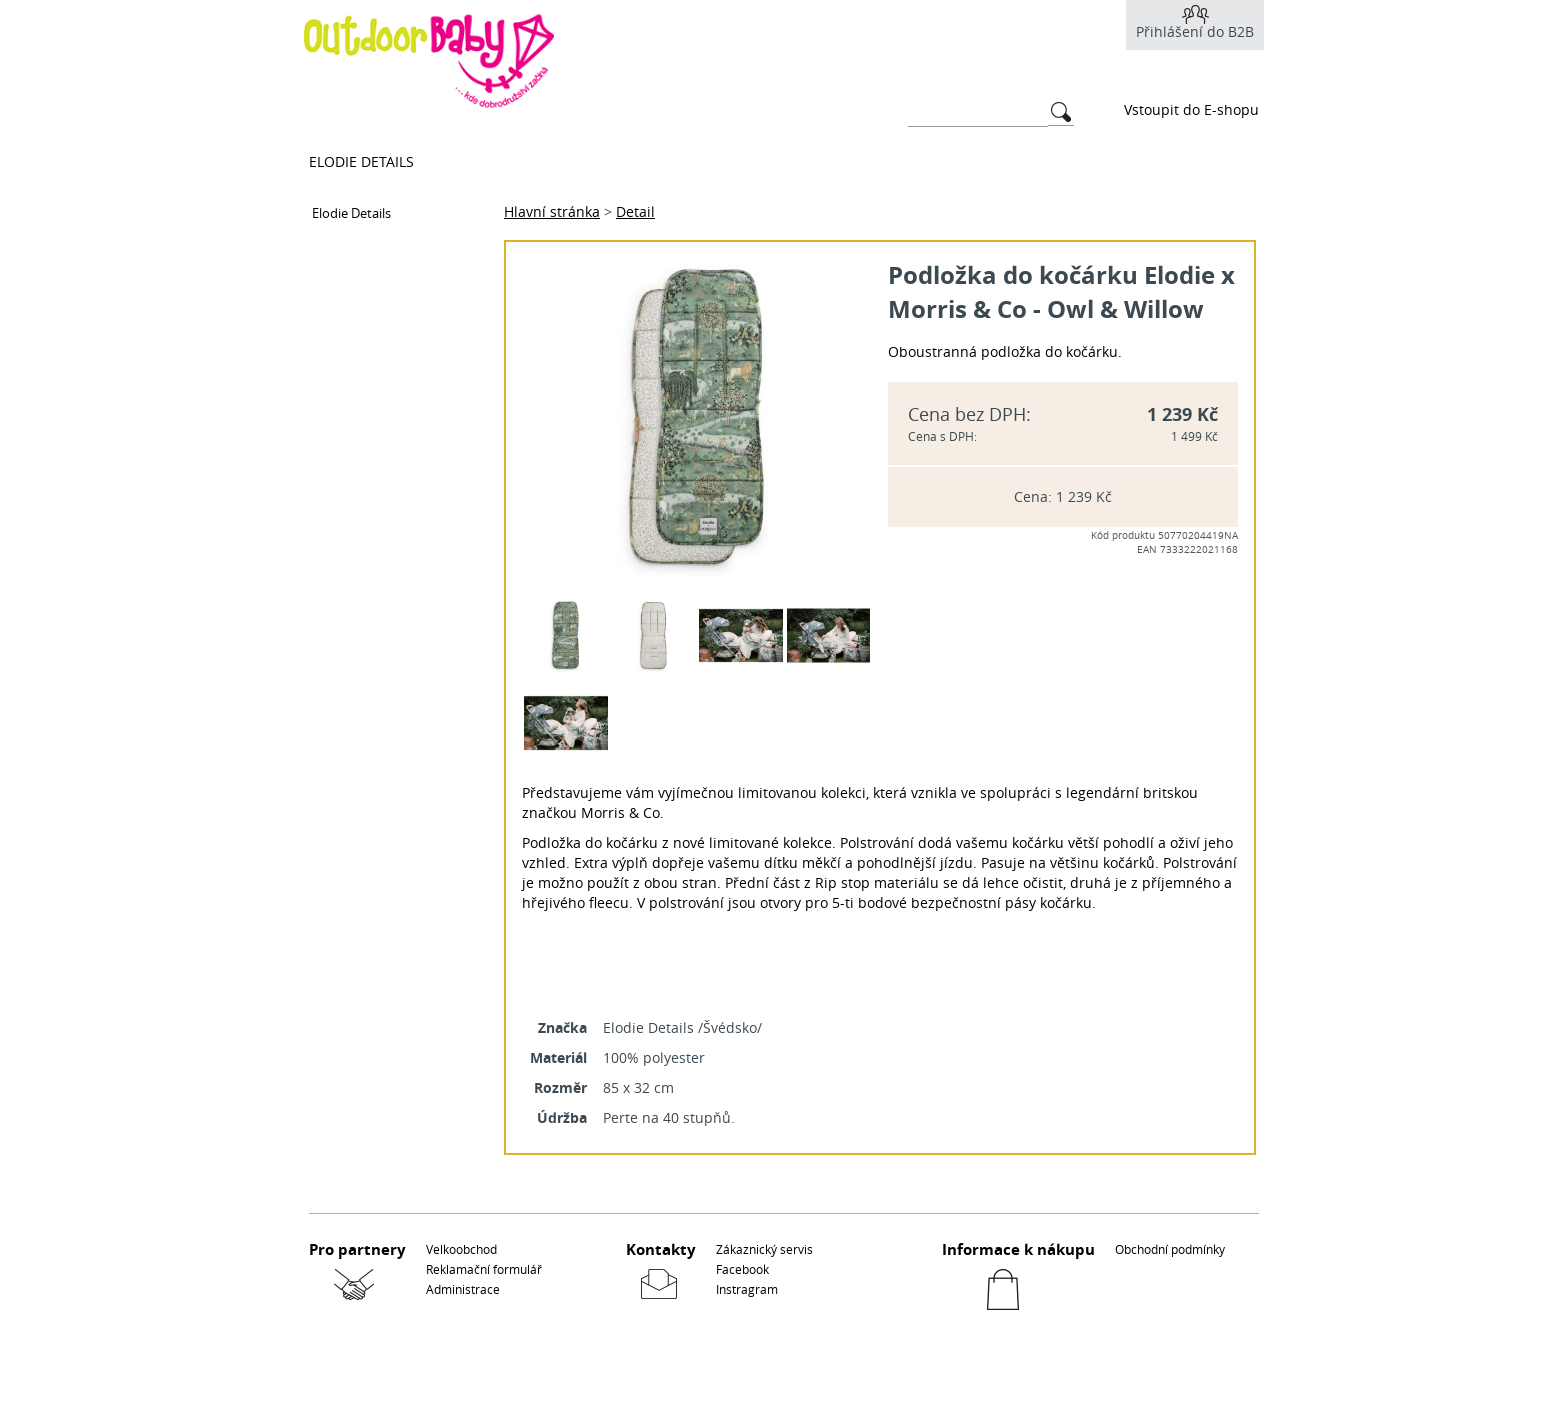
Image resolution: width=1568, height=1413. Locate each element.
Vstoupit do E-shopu (1191, 109)
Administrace (463, 1289)
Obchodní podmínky (1170, 1249)
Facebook (742, 1269)
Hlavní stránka (552, 211)
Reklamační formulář (484, 1269)
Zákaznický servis (764, 1249)
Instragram (747, 1289)
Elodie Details (361, 161)
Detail (635, 211)
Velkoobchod (461, 1249)
